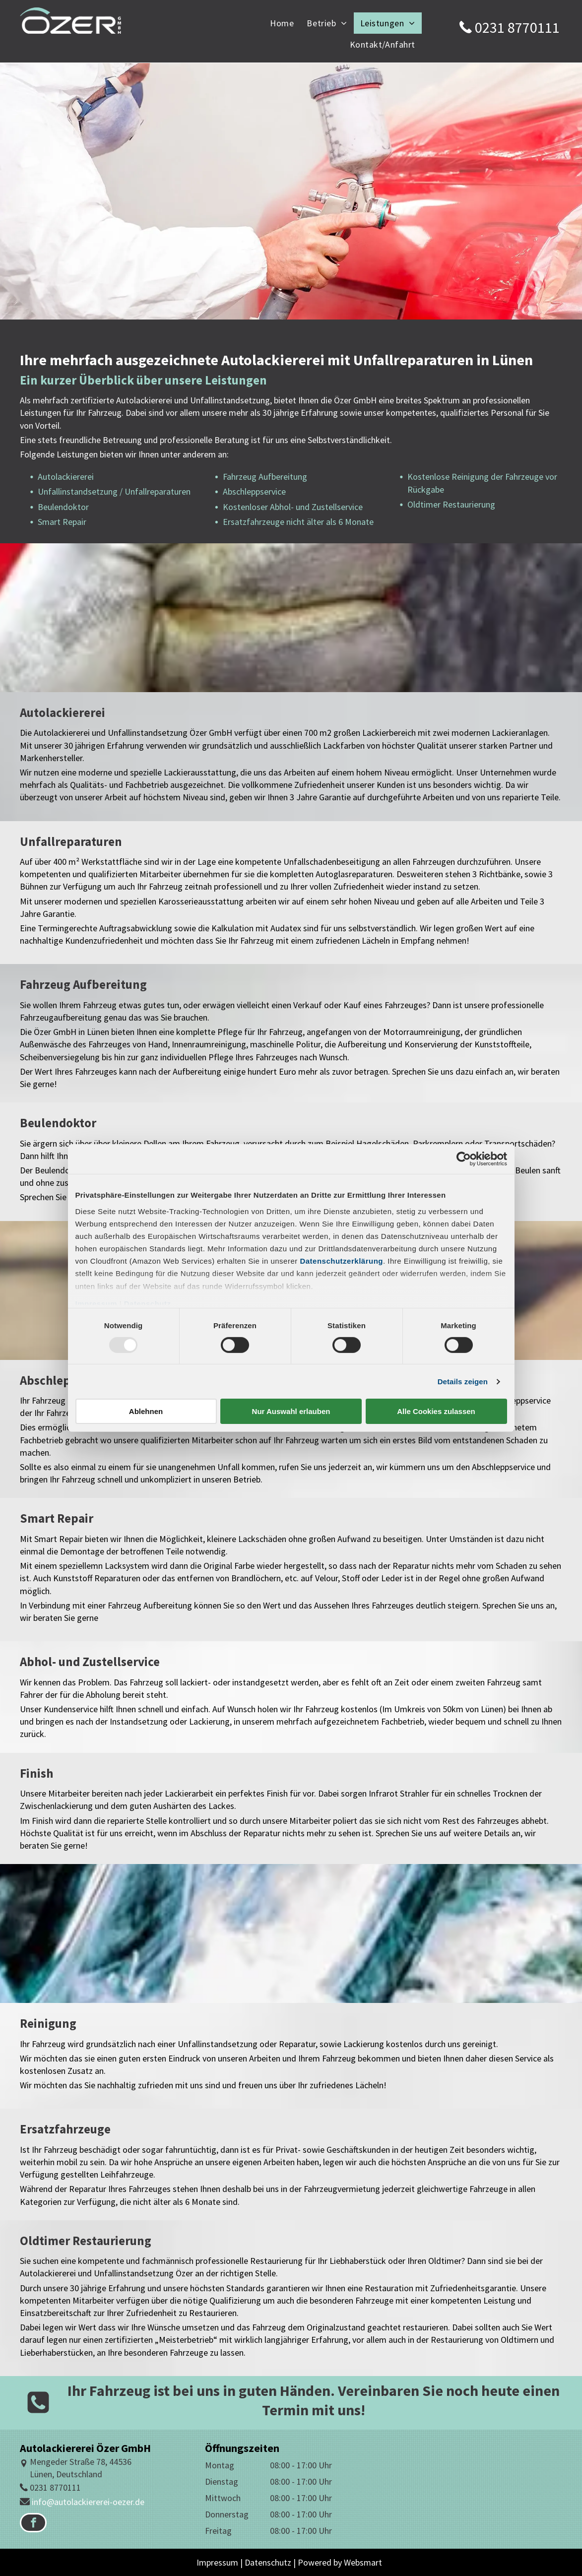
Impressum (96, 1303)
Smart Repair (62, 521)
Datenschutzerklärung (341, 1261)
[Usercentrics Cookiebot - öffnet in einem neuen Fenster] (463, 1159)
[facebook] (33, 2524)
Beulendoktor (63, 507)
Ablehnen (146, 1411)
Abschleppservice (254, 491)
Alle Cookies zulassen (436, 1411)
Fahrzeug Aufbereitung (265, 476)
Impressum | (219, 2562)
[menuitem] (281, 23)
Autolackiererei (66, 476)
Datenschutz (147, 1303)
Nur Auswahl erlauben (291, 1411)
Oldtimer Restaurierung (451, 504)
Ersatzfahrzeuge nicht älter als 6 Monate (298, 521)
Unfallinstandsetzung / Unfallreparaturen (114, 491)
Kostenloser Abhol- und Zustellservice (293, 507)
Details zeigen (463, 1381)
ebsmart (366, 2562)
